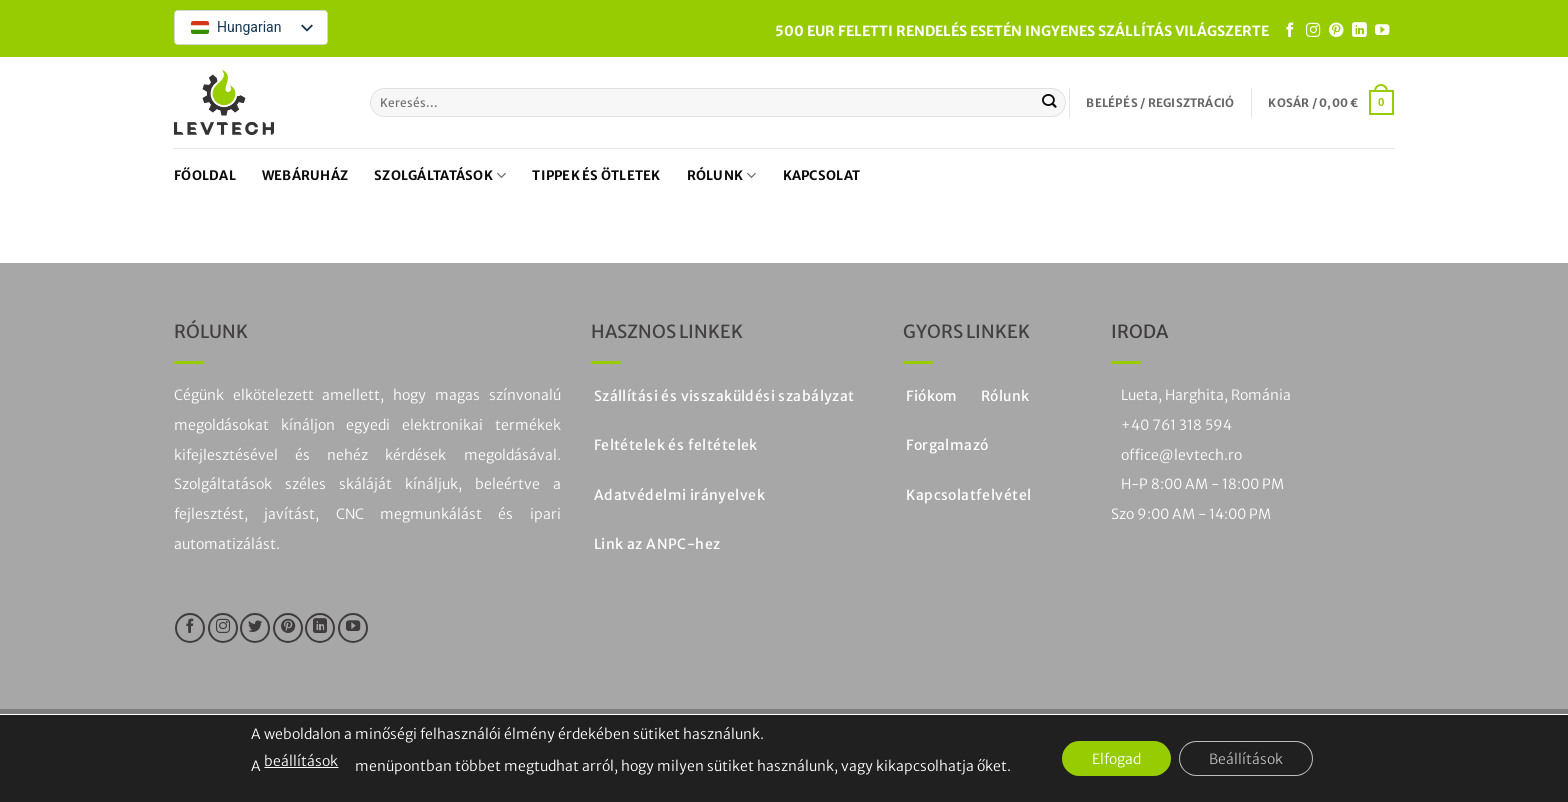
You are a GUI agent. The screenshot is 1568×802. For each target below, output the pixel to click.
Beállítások (1246, 759)
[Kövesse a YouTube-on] (1382, 31)
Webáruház (305, 175)
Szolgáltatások (440, 175)
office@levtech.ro (1181, 455)
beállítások (301, 761)
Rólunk (722, 175)
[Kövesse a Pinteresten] (1336, 31)
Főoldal (205, 175)
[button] (1160, 103)
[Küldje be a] (1049, 102)
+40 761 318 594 (1176, 425)
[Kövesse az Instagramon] (1313, 31)
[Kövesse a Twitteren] (255, 628)
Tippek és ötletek (596, 175)
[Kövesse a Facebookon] (1290, 31)
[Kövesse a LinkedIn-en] (1359, 31)
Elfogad (1116, 759)
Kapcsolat (821, 175)
